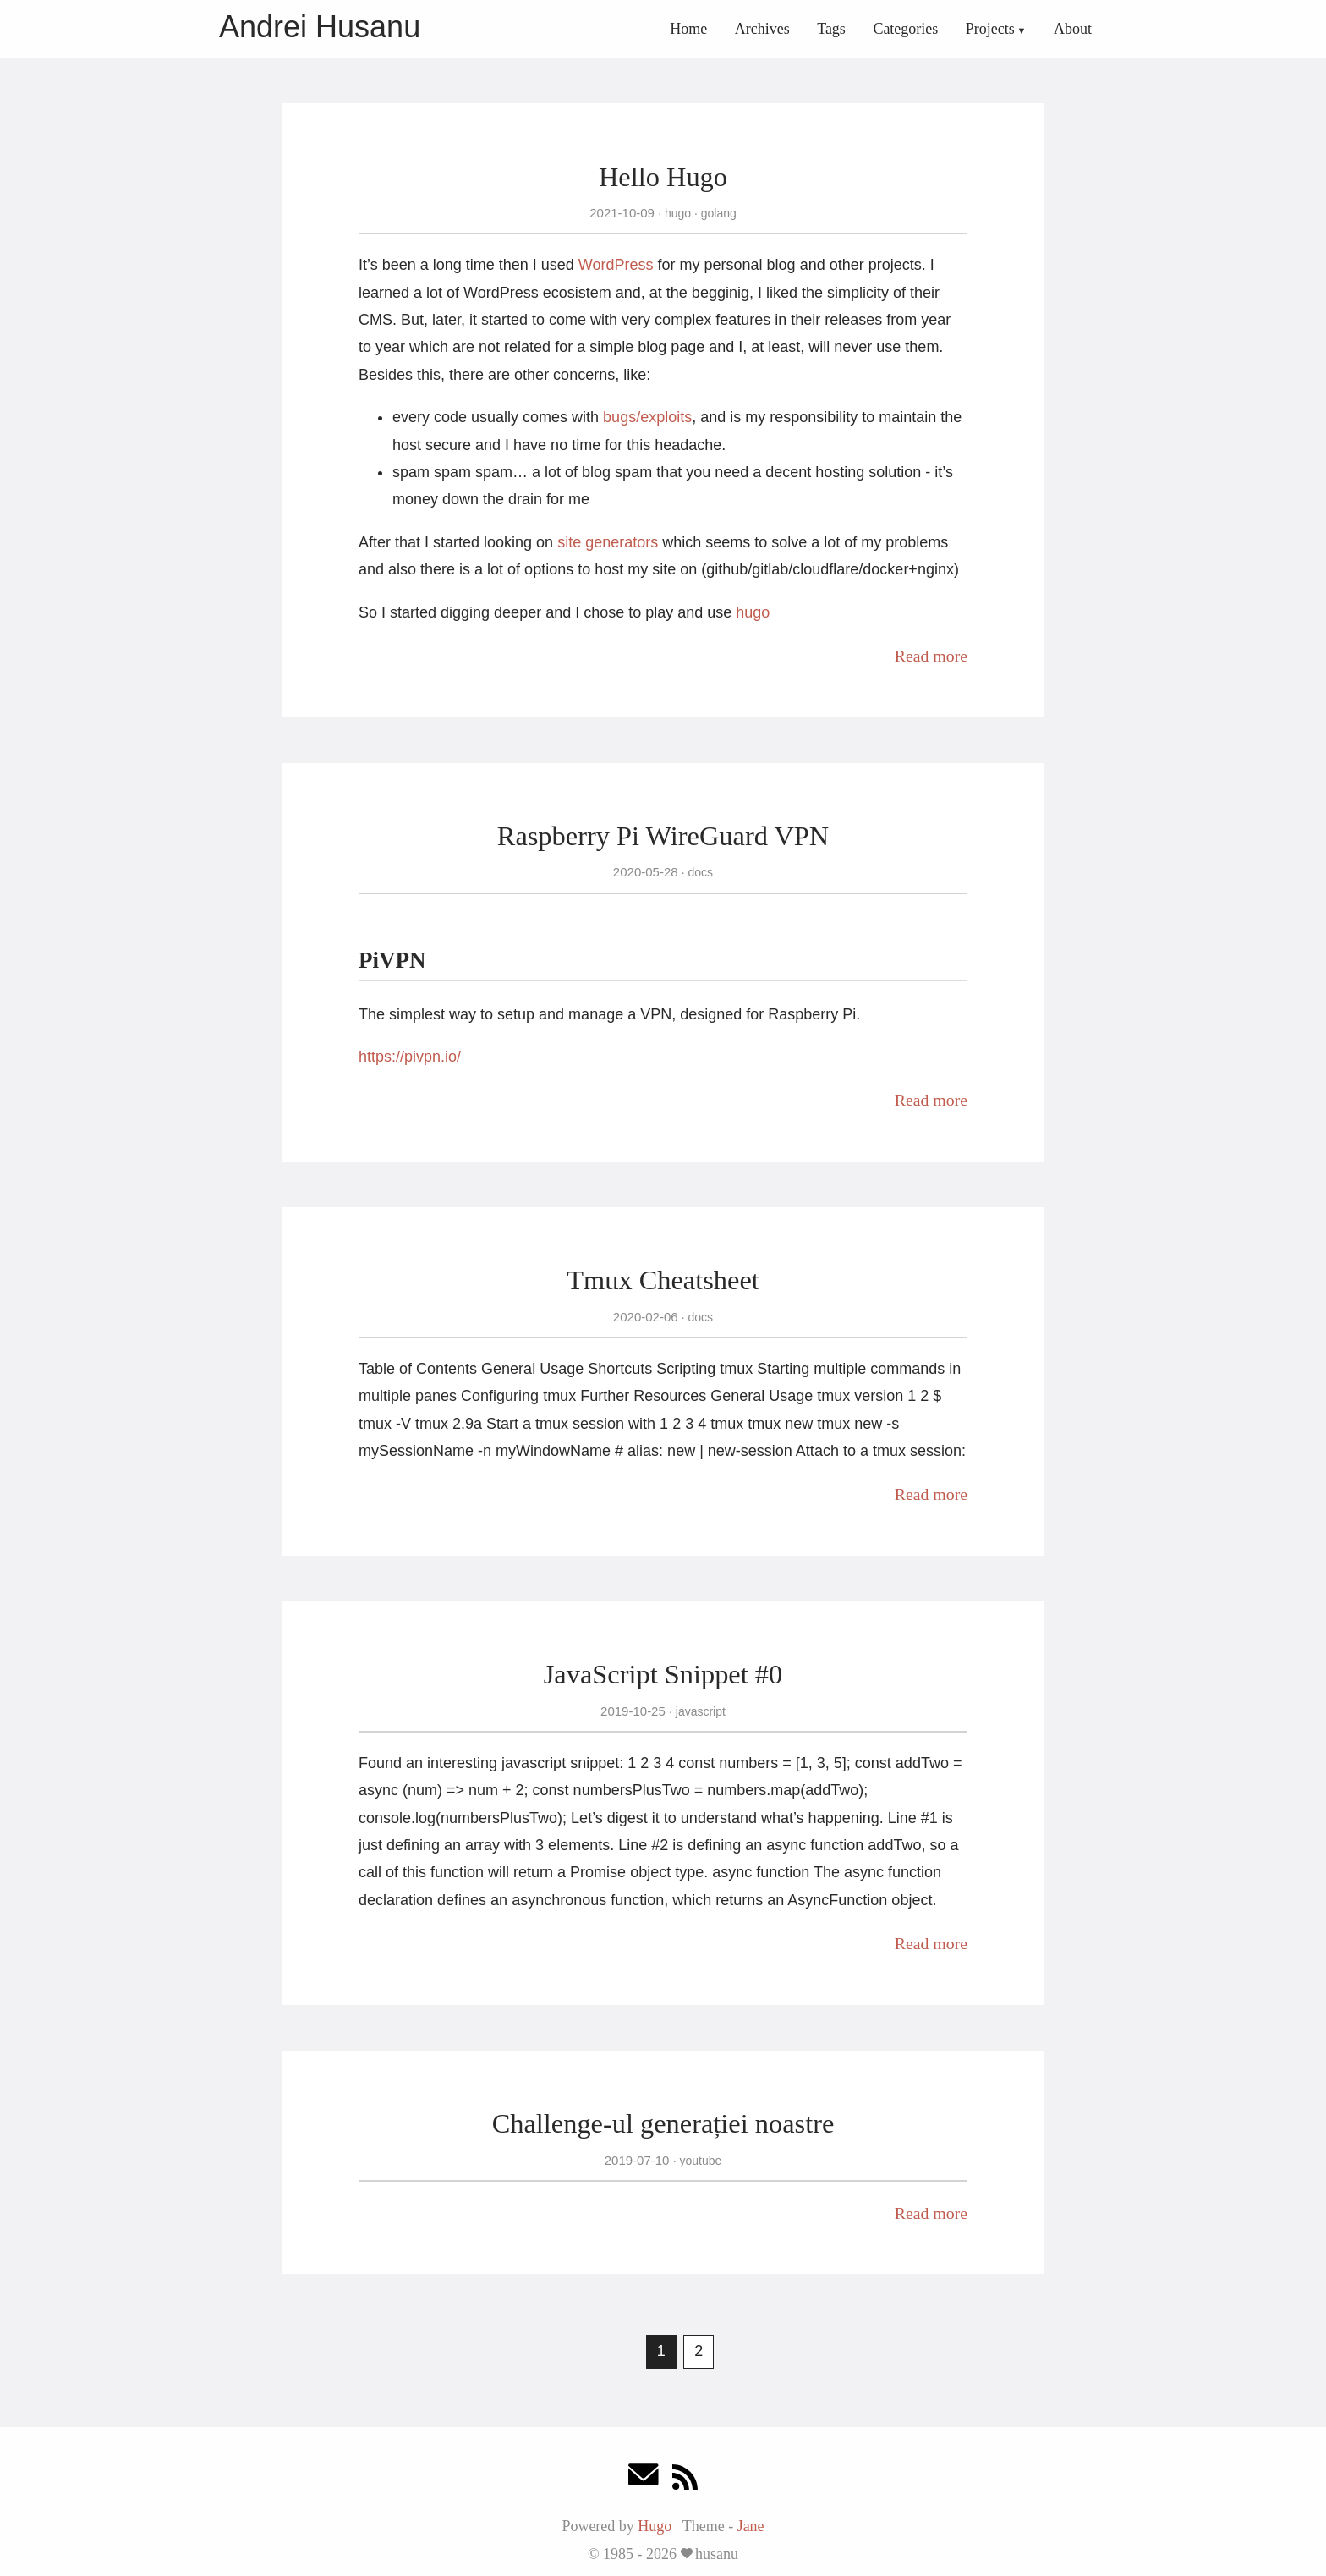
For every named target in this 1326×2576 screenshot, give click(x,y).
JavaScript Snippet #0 (663, 1674)
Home (688, 28)
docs (699, 872)
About (1073, 28)
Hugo (654, 2526)
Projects (990, 28)
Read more (931, 655)
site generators (607, 542)
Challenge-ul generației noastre (663, 2123)
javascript (699, 1711)
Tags (831, 28)
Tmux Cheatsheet (663, 1280)
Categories (905, 28)
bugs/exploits (647, 417)
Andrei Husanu (319, 26)
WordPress (616, 264)
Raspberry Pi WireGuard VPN (663, 836)
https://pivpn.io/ (410, 1056)
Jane (750, 2526)
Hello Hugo (663, 177)
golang (717, 213)
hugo (677, 213)
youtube (699, 2160)
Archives (762, 28)
